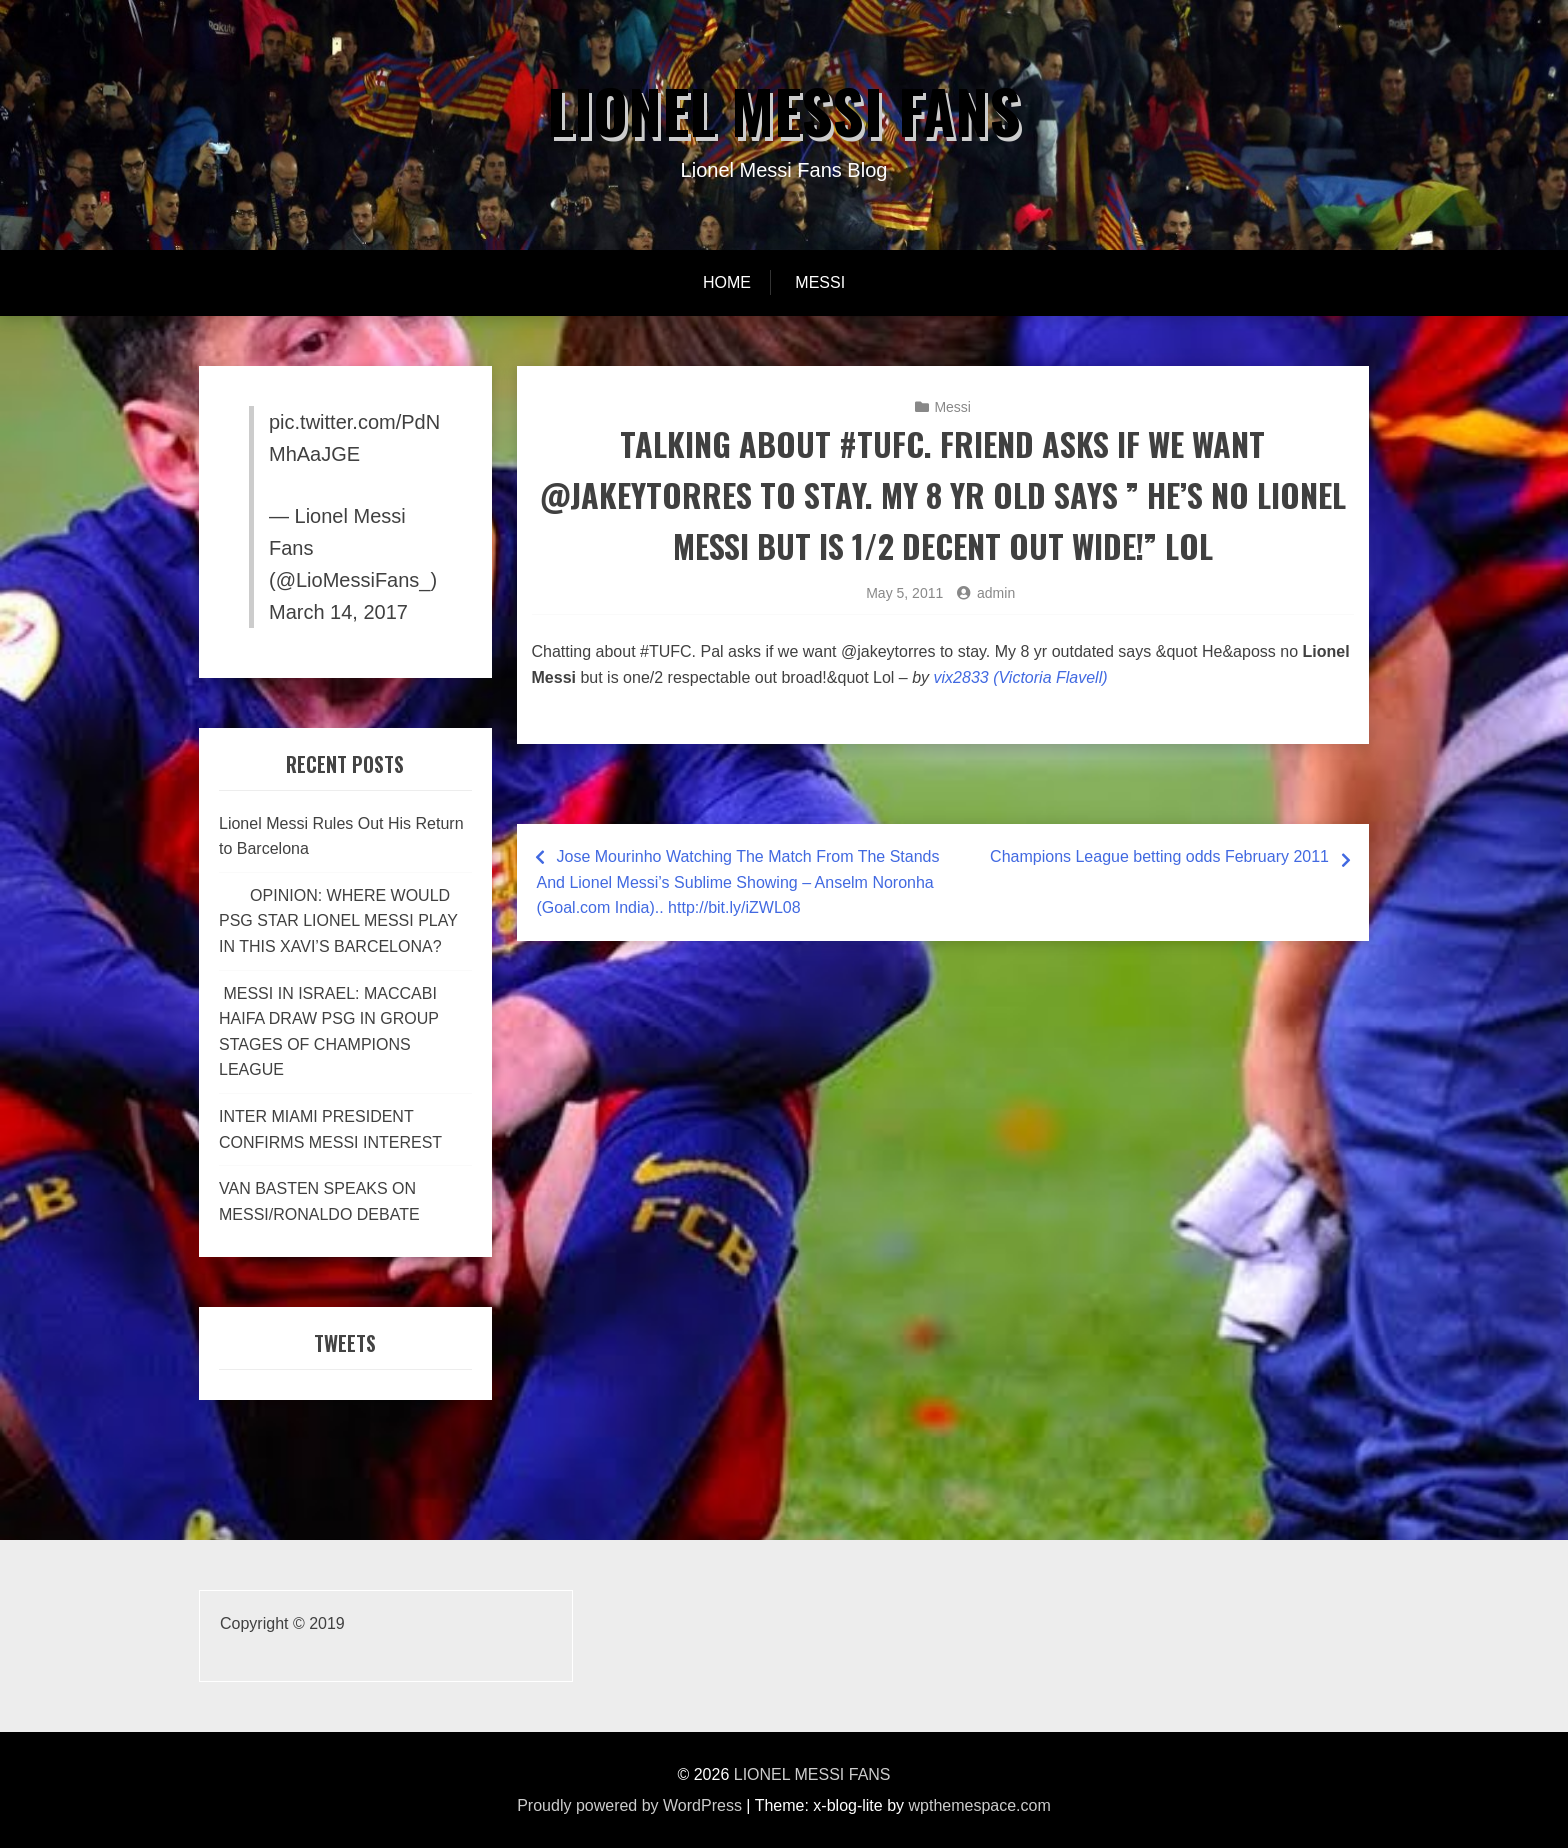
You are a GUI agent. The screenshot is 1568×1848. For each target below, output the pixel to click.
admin (996, 593)
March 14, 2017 (338, 612)
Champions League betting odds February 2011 (1159, 856)
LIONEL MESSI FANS (784, 109)
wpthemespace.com (980, 1805)
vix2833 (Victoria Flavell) (1021, 677)
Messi (820, 282)
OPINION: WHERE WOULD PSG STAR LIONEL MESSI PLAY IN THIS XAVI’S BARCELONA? (338, 921)
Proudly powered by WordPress (629, 1805)
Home (727, 282)
